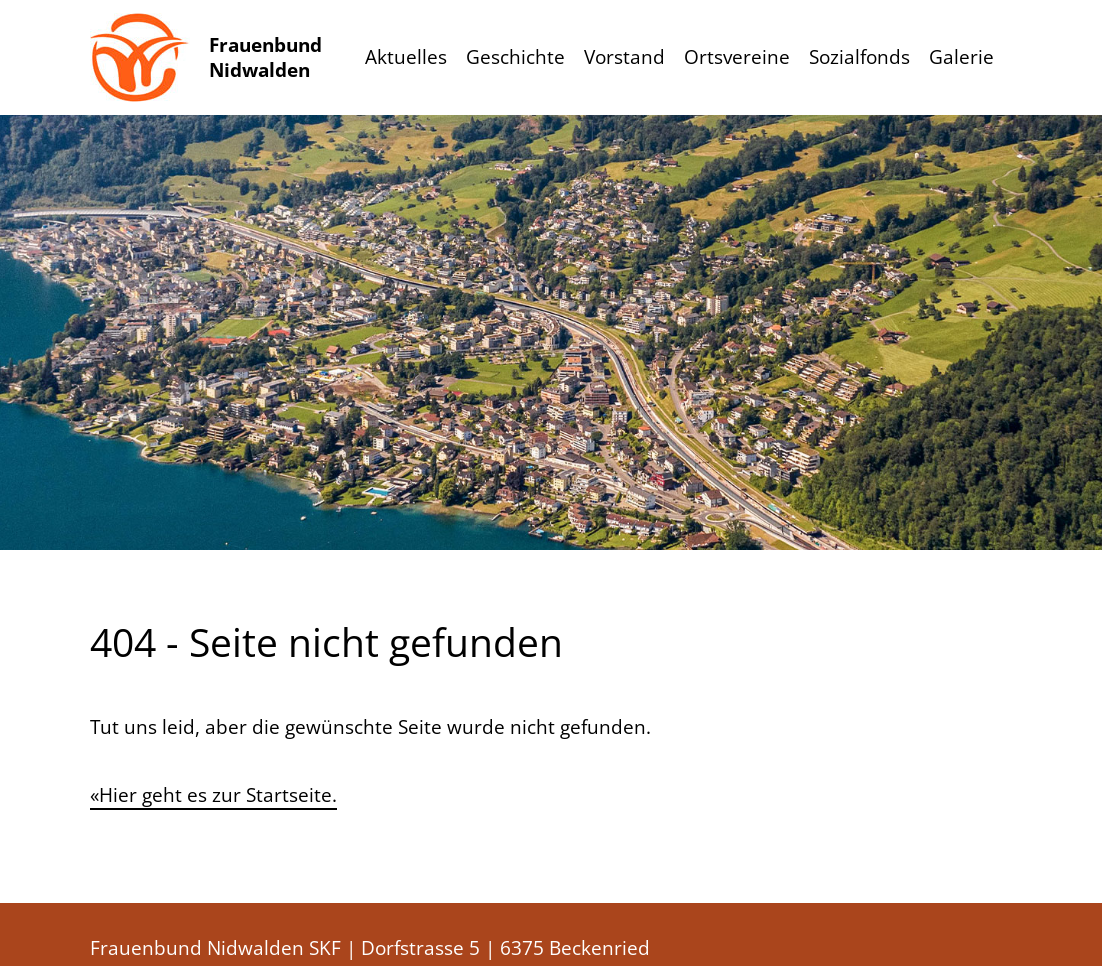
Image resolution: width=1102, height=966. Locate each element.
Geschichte (515, 57)
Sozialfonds (859, 57)
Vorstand (624, 57)
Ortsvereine (737, 57)
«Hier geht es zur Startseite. (213, 795)
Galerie (961, 57)
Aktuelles (406, 57)
